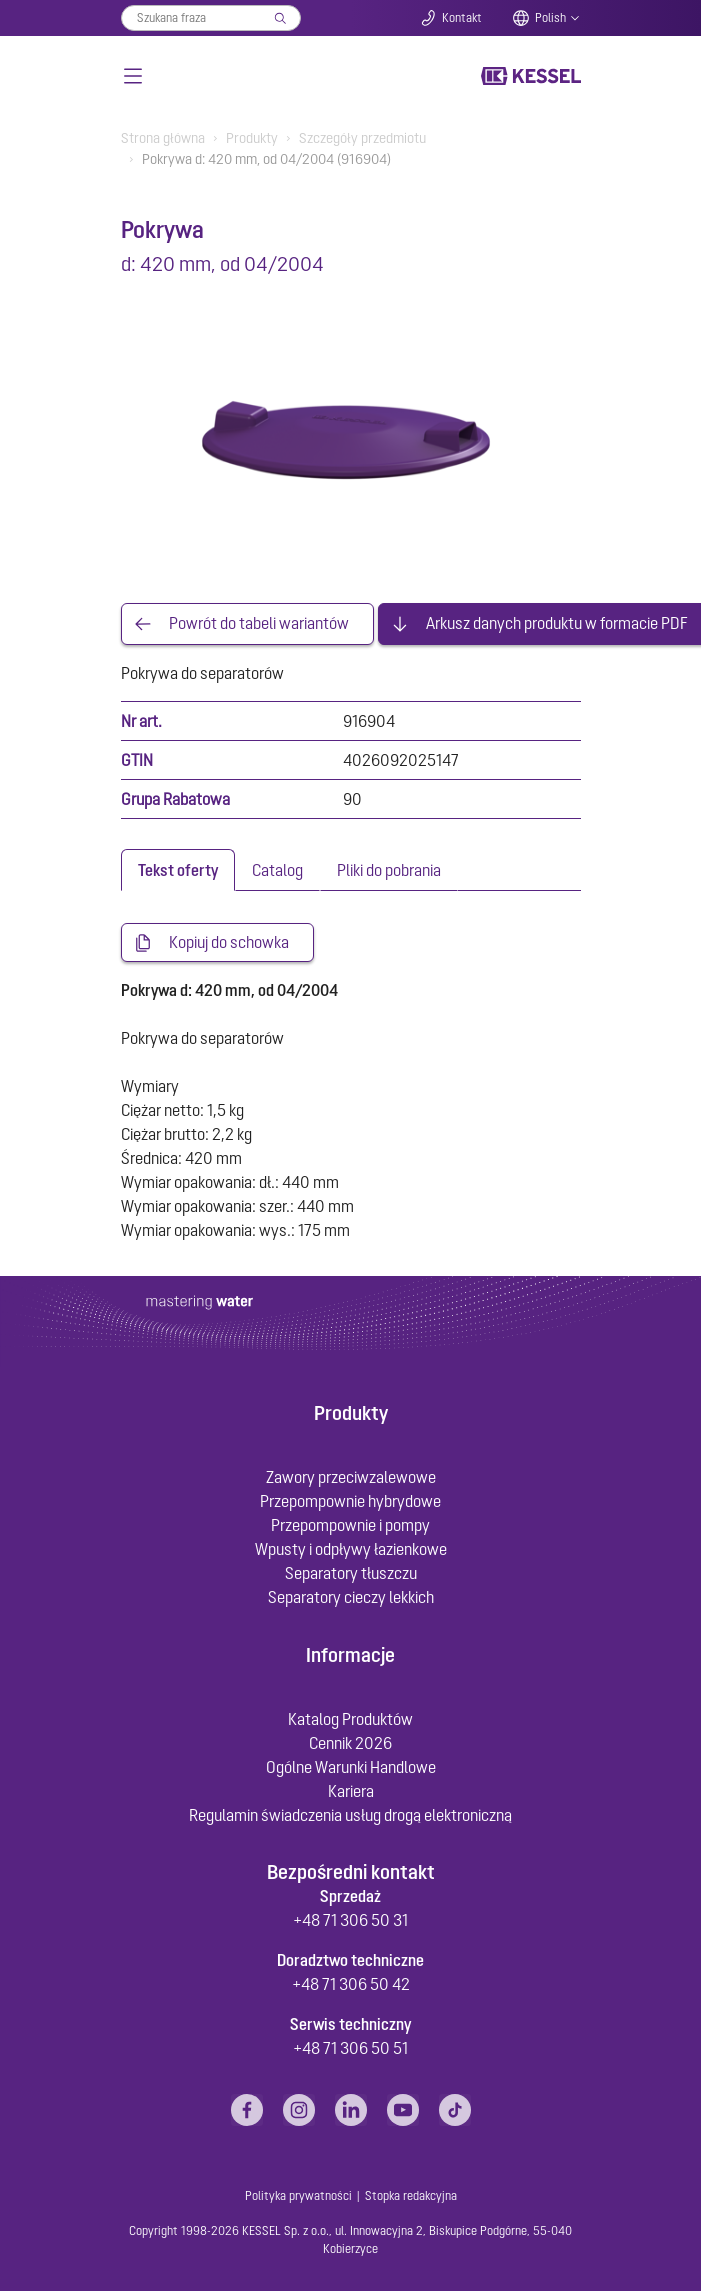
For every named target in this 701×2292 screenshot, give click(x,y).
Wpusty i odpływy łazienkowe (351, 1550)
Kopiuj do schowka (229, 943)
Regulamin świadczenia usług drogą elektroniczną (350, 1815)
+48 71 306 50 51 (350, 2049)
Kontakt (462, 18)
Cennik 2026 (350, 1743)
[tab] (178, 870)
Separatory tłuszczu (351, 1574)
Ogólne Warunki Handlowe (351, 1767)
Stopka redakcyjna (411, 2197)
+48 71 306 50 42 (351, 1985)
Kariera (351, 1791)
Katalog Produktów (350, 1719)
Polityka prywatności (298, 2197)
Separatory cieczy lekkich (351, 1598)
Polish (550, 18)
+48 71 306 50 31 (350, 1921)
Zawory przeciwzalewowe (351, 1478)
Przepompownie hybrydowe (350, 1502)
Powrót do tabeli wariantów (259, 624)
